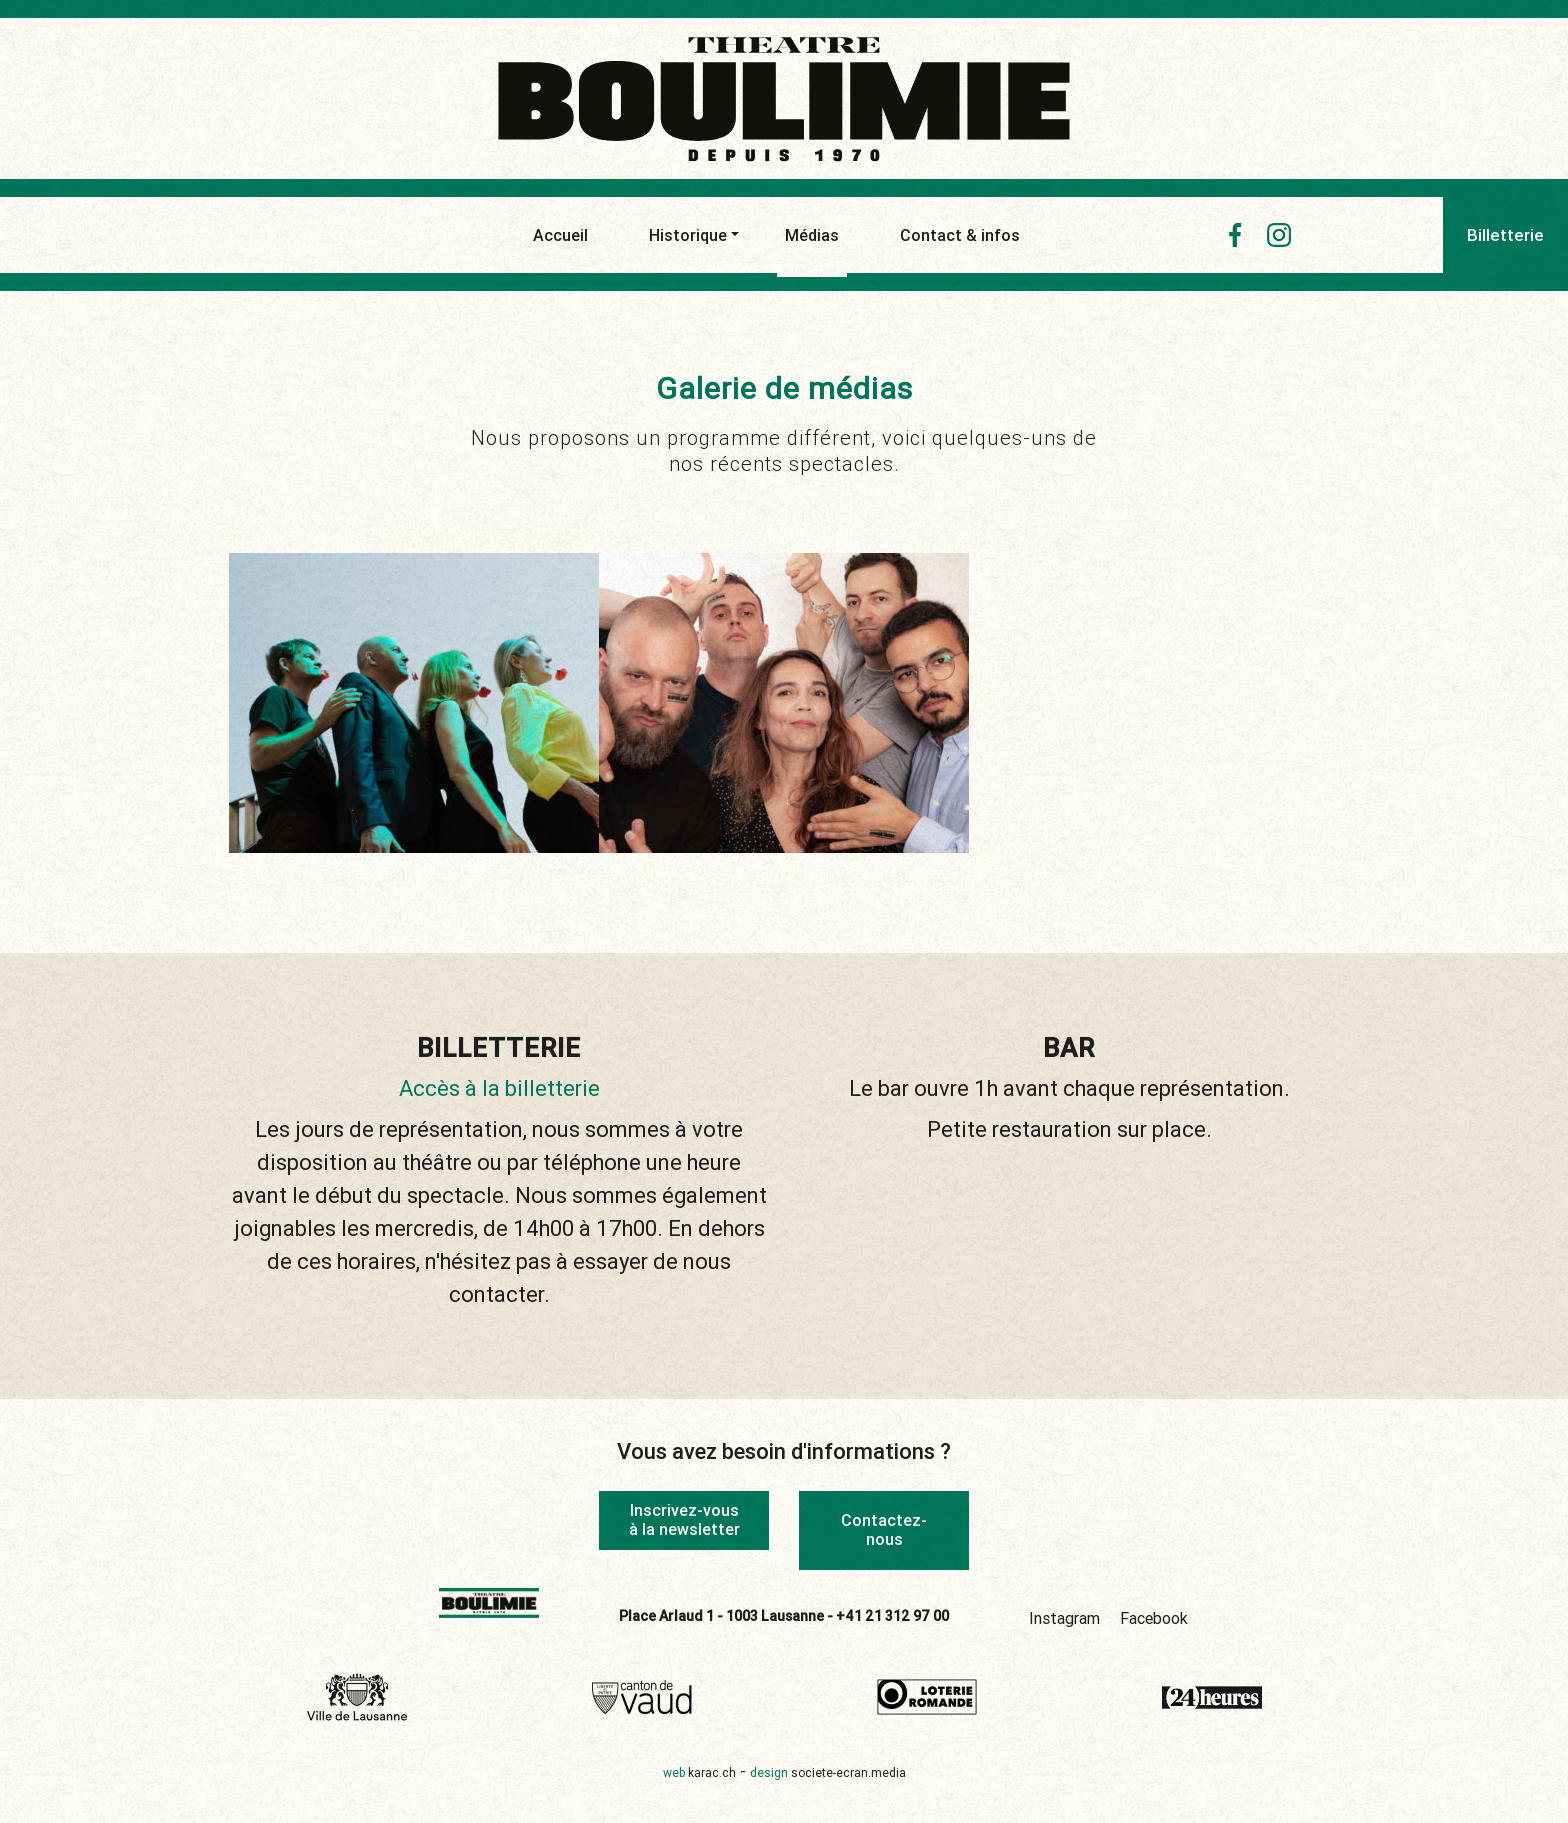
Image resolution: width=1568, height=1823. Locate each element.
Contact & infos (960, 235)
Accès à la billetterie (499, 1088)
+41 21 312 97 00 (892, 1616)
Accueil (560, 235)
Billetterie (1505, 235)
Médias (812, 240)
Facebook (1154, 1618)
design (828, 1772)
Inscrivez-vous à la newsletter (684, 1519)
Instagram (1064, 1618)
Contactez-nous (884, 1529)
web (699, 1772)
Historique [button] (688, 235)
